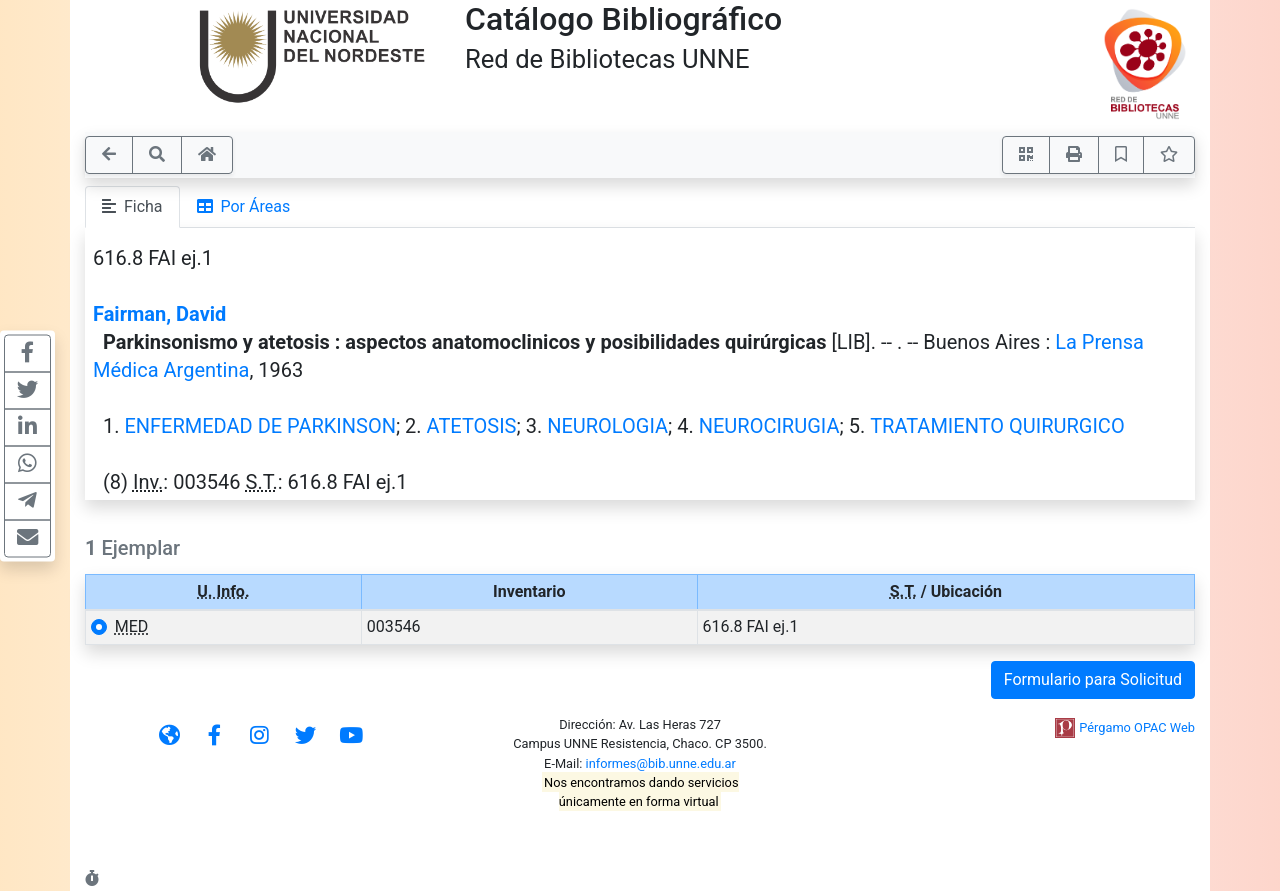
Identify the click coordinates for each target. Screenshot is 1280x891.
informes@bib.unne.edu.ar (661, 763)
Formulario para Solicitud (1093, 679)
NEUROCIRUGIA (769, 426)
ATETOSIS (472, 426)
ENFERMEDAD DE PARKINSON (260, 426)
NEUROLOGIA (607, 426)
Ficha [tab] (132, 206)
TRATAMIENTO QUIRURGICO (997, 426)
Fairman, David (159, 314)
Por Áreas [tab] (244, 206)
